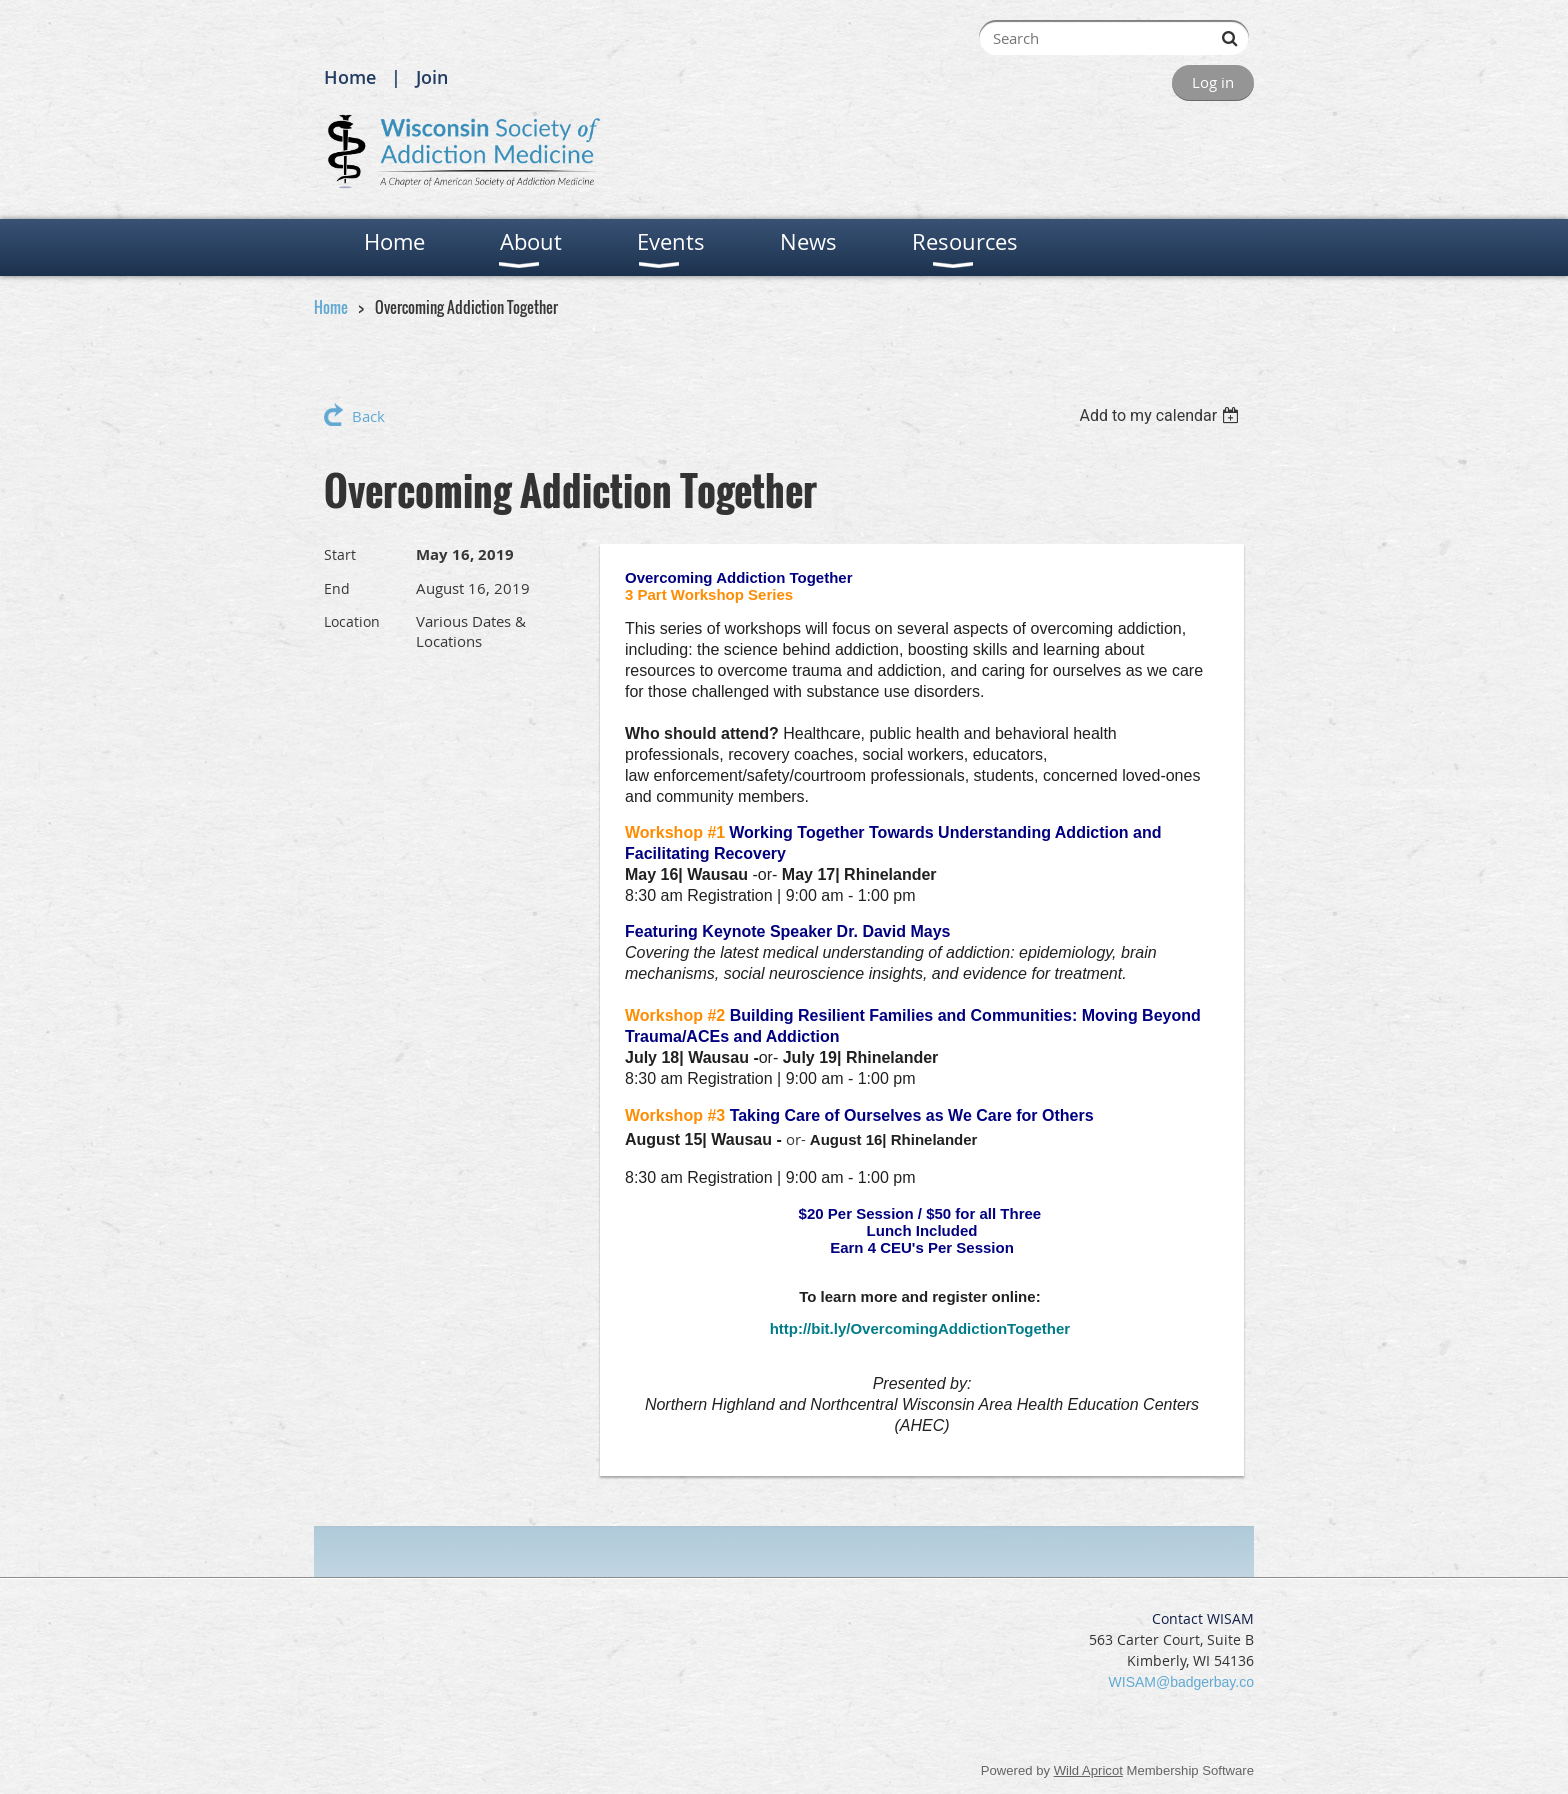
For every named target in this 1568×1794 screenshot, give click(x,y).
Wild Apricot (1088, 1770)
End (337, 588)
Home (350, 77)
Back (368, 416)
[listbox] (1161, 415)
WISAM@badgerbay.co (1181, 1682)
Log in (1213, 82)
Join (432, 77)
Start (340, 554)
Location (352, 621)
